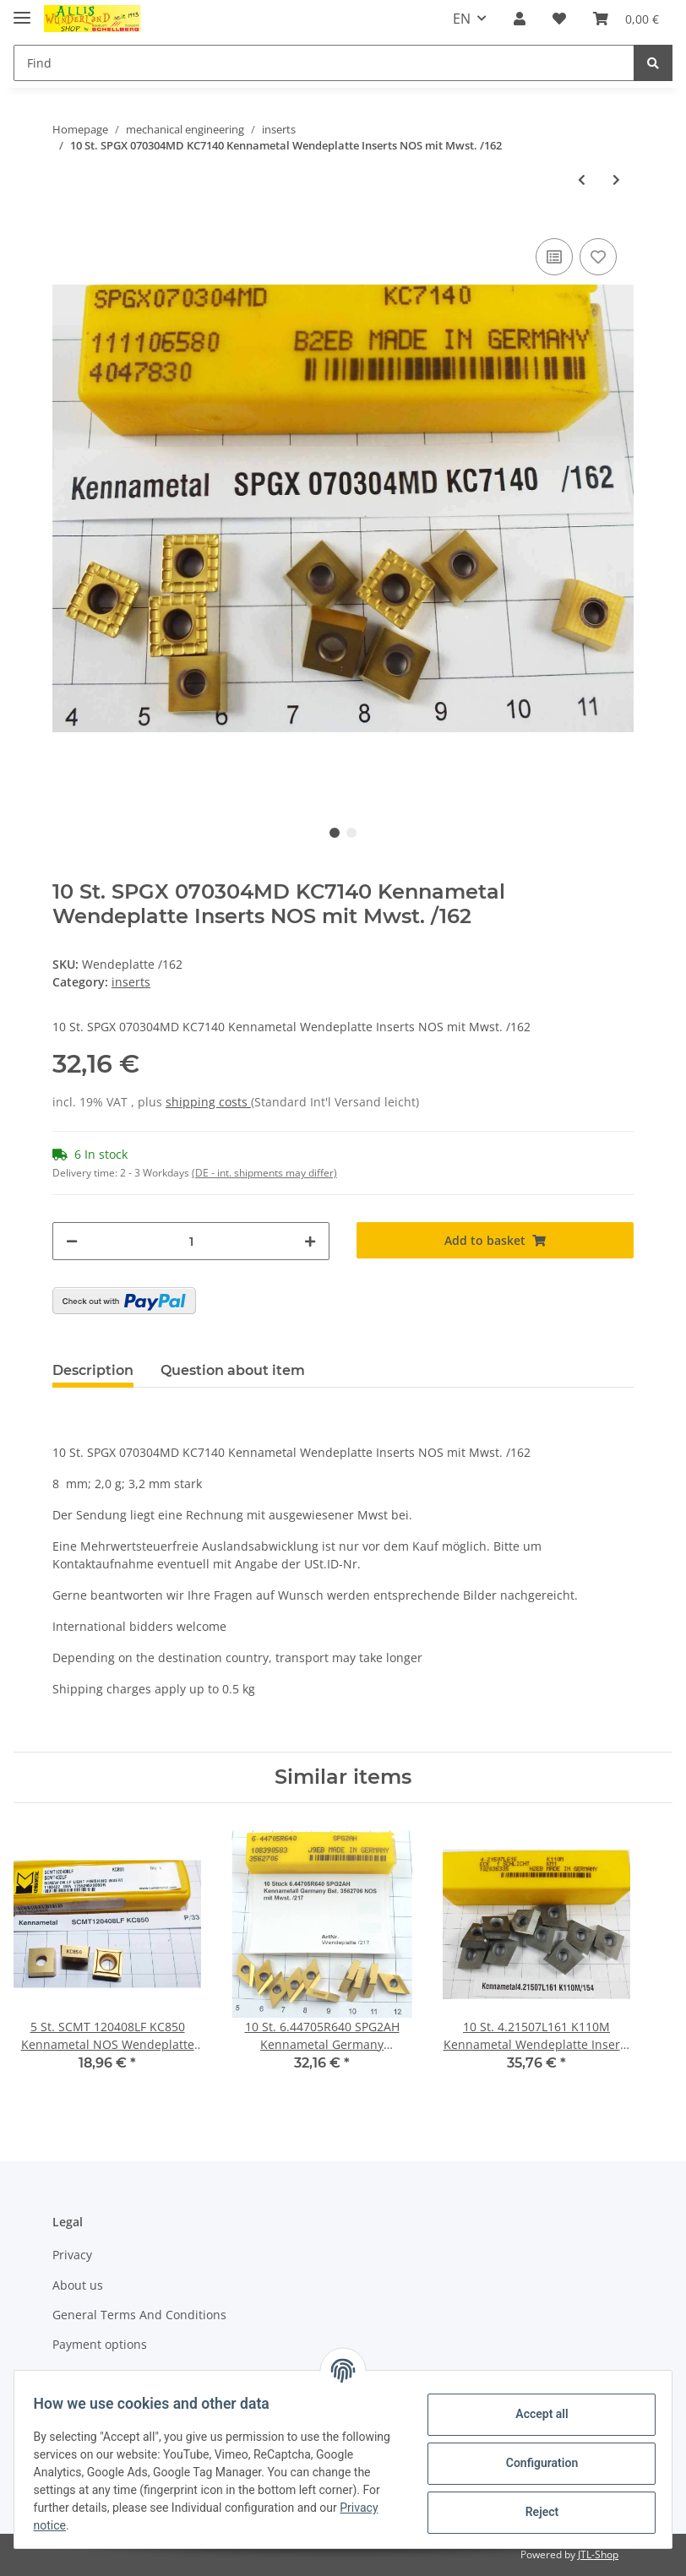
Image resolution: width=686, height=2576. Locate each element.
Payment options (99, 2344)
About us (77, 2285)
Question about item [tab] (233, 1370)
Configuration (533, 2463)
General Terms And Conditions (139, 2315)
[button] (519, 18)
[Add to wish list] (598, 256)
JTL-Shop (598, 2554)
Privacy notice (98, 2525)
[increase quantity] (310, 1241)
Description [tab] (92, 1370)
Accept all (534, 2414)
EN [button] (462, 18)
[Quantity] (191, 1241)
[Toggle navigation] (22, 10)
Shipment (79, 2375)
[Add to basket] (495, 1240)
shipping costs (208, 1102)
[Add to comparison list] (554, 256)
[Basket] (626, 18)
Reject (534, 2512)
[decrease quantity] (71, 1241)
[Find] (324, 63)
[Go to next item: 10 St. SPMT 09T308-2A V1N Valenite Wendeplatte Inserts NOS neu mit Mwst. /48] (616, 179)
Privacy (72, 2255)
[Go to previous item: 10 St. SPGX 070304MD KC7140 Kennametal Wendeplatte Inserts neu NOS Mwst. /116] (581, 179)
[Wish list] (559, 18)
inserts (131, 982)
